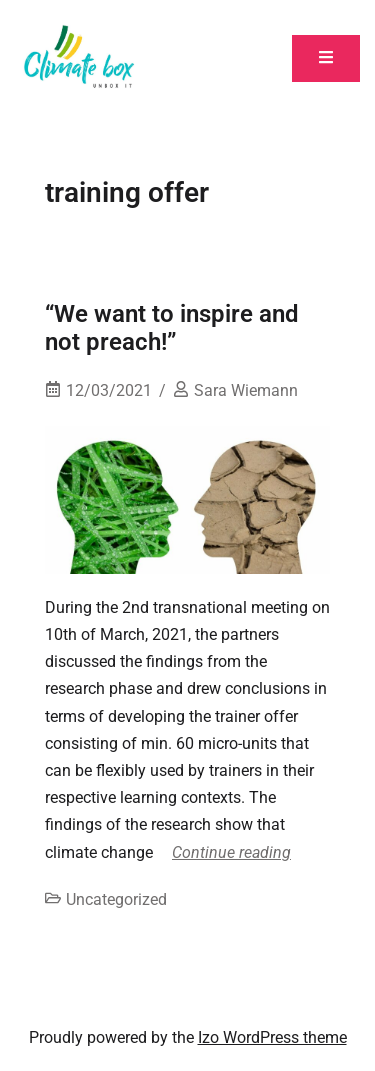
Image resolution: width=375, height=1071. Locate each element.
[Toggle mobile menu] (326, 58)
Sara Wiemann (246, 390)
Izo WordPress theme (272, 1037)
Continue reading (231, 852)
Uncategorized (116, 899)
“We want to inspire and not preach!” (172, 328)
